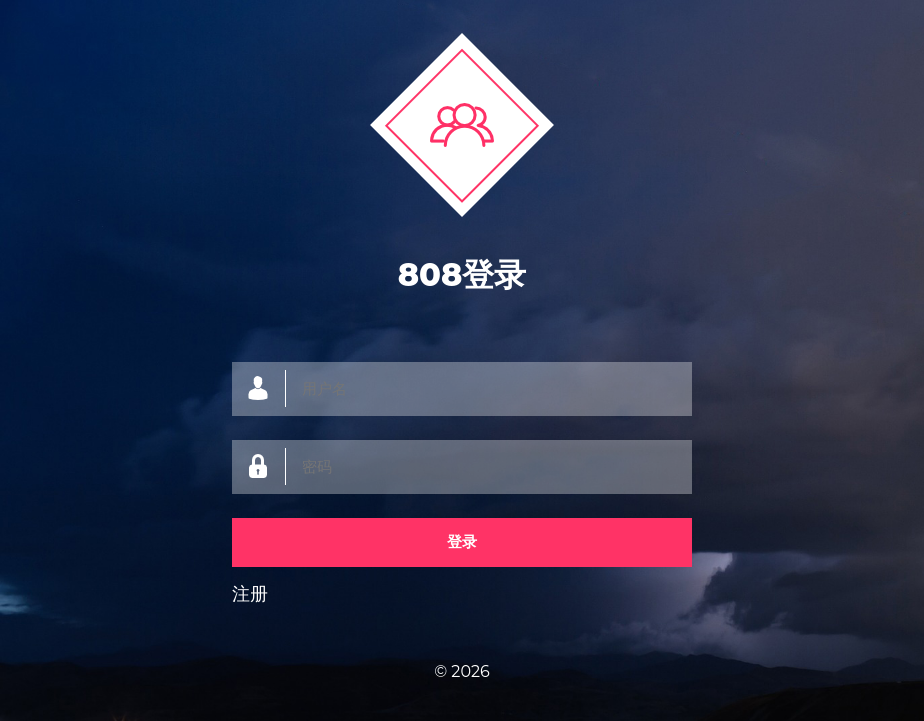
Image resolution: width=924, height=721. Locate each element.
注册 (250, 594)
